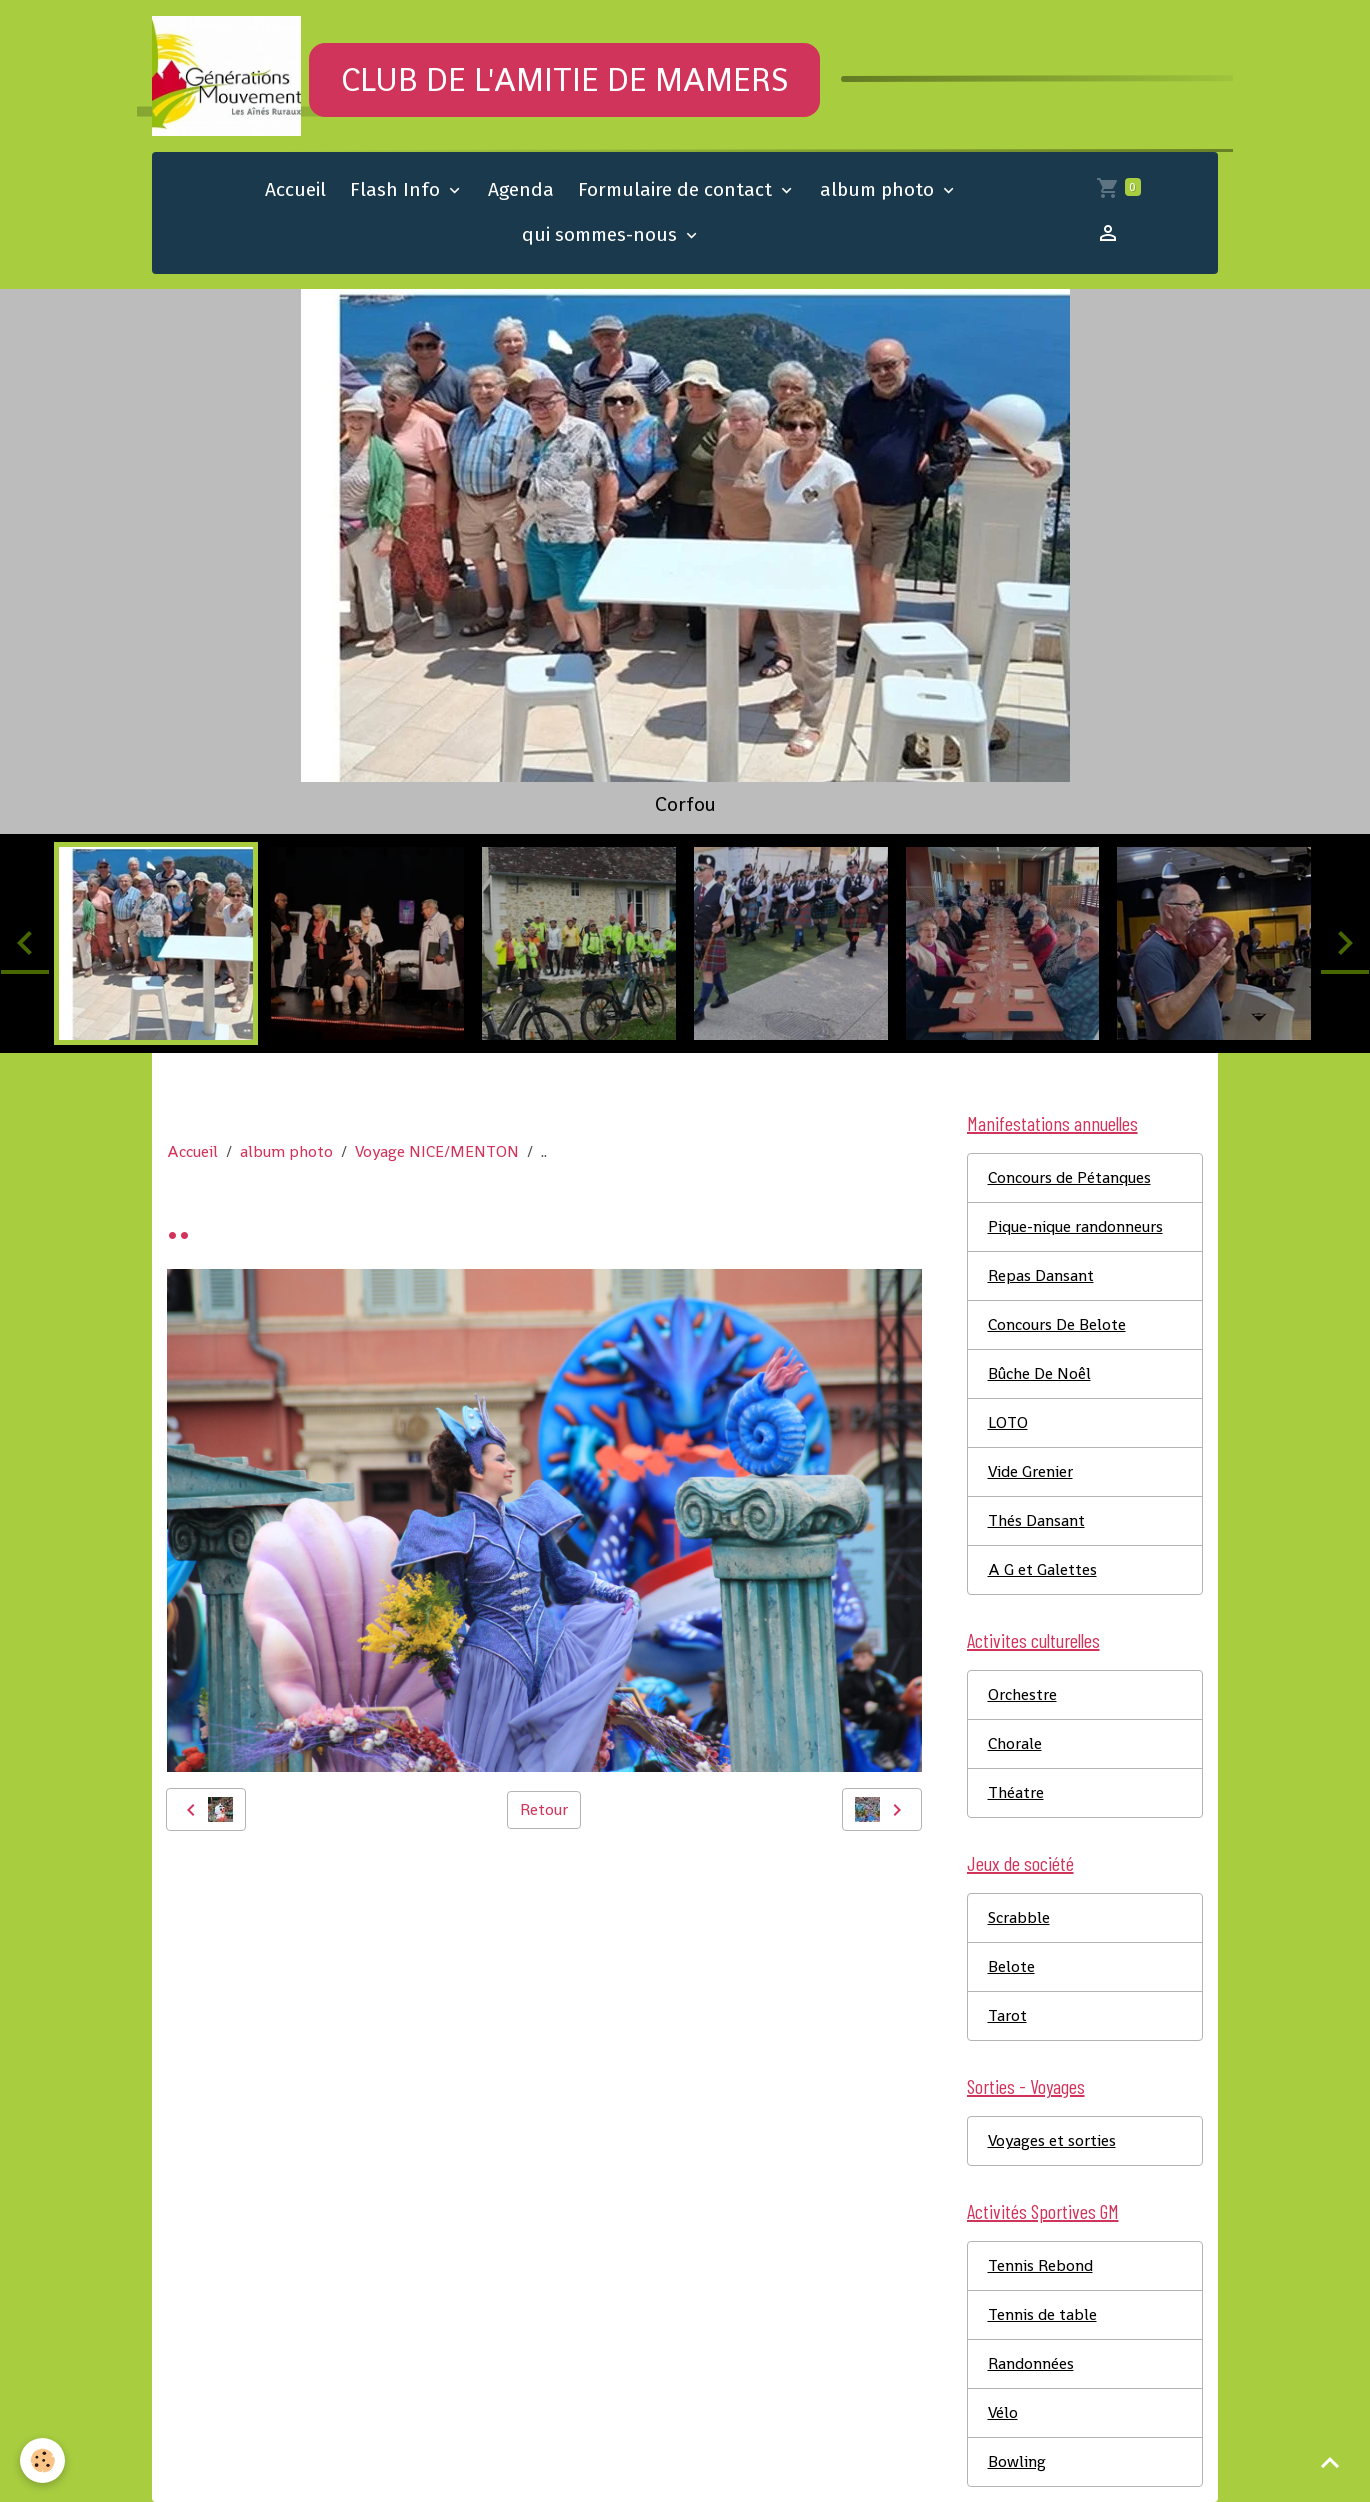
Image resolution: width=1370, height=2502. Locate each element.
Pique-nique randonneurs (1075, 1226)
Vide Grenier (1030, 1471)
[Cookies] (42, 2460)
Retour (544, 1809)
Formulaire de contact (677, 189)
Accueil (295, 189)
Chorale (1015, 1743)
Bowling (1017, 2461)
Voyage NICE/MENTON (437, 1151)
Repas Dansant (1041, 1275)
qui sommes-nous (602, 234)
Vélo (1003, 2412)
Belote (1011, 1966)
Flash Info (397, 189)
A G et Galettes (1042, 1569)
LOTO (1008, 1422)
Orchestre (1022, 1694)
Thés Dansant (1036, 1520)
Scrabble (1019, 1917)
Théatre (1016, 1792)
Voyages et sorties (1052, 2140)
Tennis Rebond (1040, 2265)
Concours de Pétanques (1069, 1177)
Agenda (521, 189)
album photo (879, 189)
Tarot (1007, 2015)
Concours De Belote (1057, 1324)
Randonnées (1031, 2363)
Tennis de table (1042, 2314)
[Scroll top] (1330, 2462)
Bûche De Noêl (1039, 1373)
